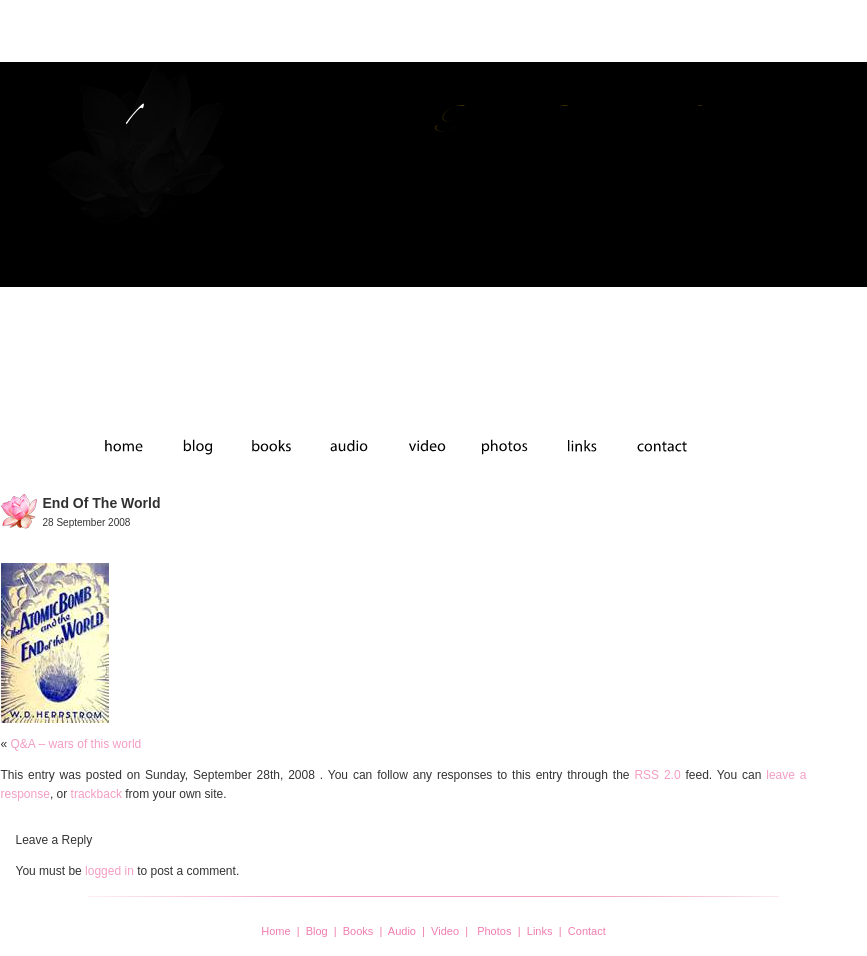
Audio (402, 931)
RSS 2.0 (657, 775)
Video (445, 931)
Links (540, 931)
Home (275, 931)
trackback (96, 794)
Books (358, 931)
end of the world (102, 503)
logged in (109, 871)
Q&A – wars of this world (76, 744)
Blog (317, 931)
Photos (494, 931)
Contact (587, 931)
